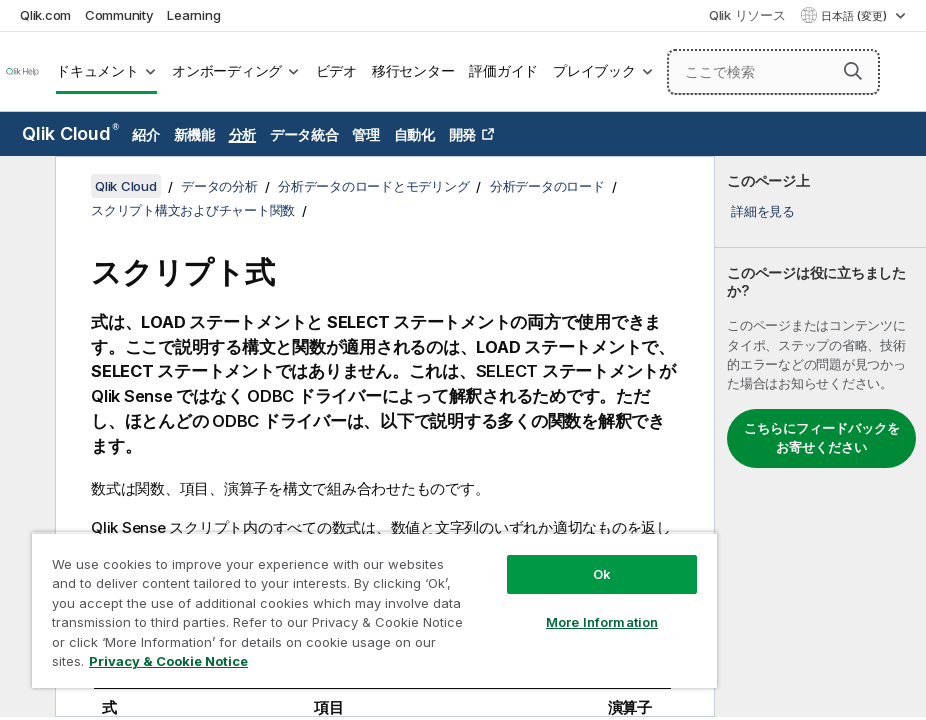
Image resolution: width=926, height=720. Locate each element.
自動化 (414, 134)
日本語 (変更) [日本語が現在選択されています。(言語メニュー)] (855, 16)
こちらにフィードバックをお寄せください (822, 438)
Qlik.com (45, 15)
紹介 (146, 134)
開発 (463, 134)
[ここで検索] (773, 72)
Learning (193, 15)
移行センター (413, 71)
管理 (366, 134)
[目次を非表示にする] (25, 187)
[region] (374, 610)
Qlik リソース (747, 15)
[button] (853, 71)
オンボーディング (227, 71)
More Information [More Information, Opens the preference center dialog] (602, 622)
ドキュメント (97, 71)
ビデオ (336, 71)
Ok (602, 574)
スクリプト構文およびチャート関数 (193, 210)
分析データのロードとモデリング (373, 186)
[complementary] (820, 436)
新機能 (194, 134)
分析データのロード (547, 186)
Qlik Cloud (70, 133)
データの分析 (219, 186)
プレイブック (594, 71)
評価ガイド (503, 71)
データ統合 (304, 134)
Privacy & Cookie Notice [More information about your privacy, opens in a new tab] (168, 661)
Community (119, 15)
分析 (243, 134)
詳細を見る (763, 211)
